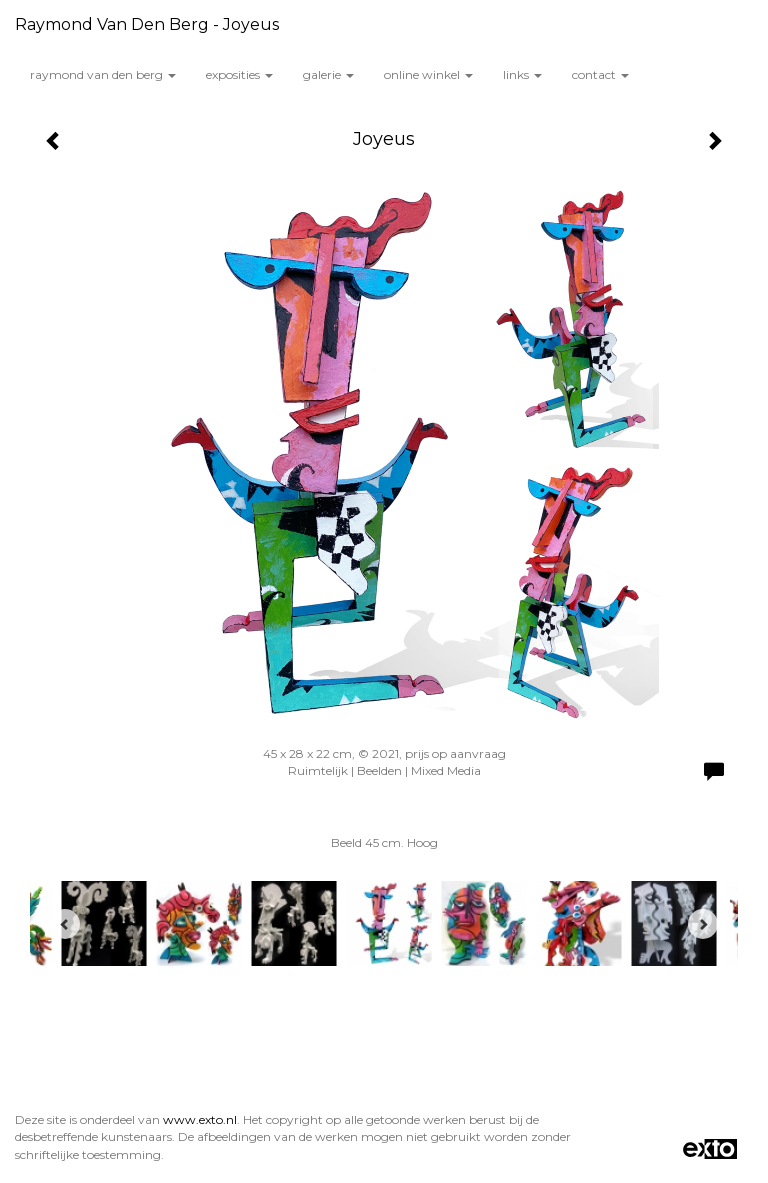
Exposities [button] (239, 74)
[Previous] (65, 924)
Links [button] (522, 74)
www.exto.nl (200, 1119)
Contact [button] (600, 74)
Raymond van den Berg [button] (103, 74)
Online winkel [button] (428, 74)
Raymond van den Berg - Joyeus (147, 24)
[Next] (703, 924)
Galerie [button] (328, 74)
